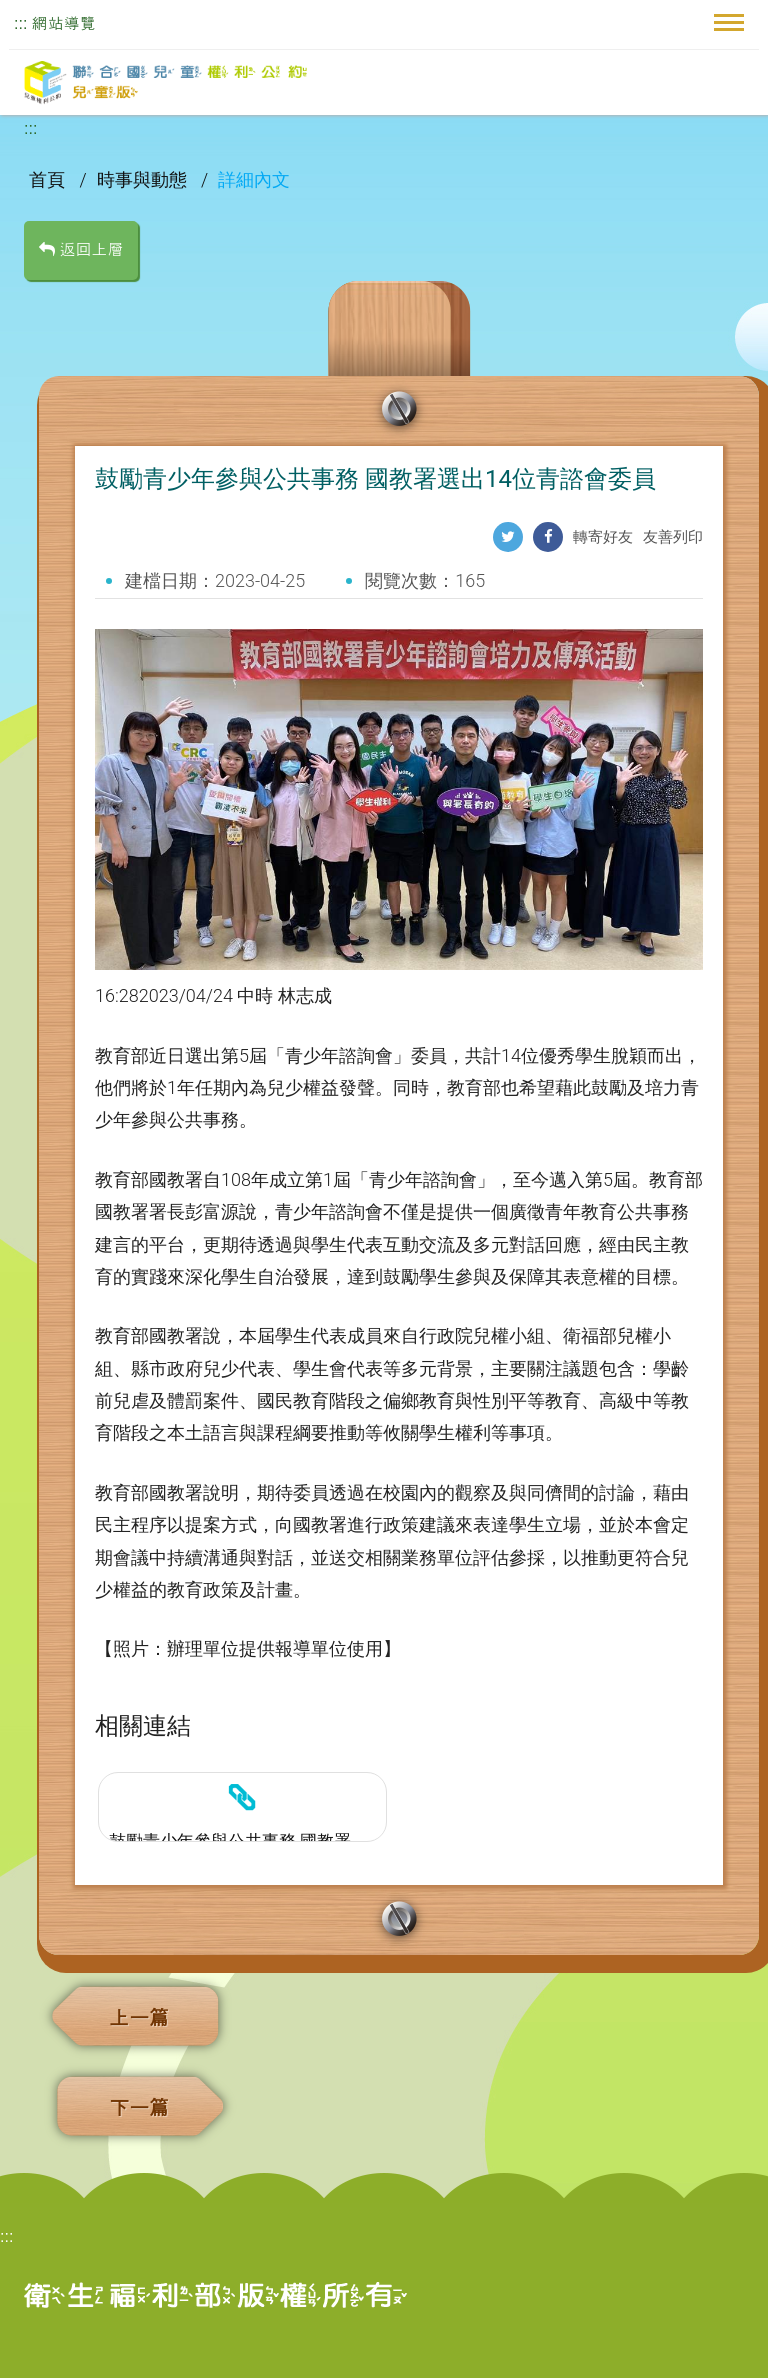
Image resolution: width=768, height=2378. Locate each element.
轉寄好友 (603, 537)
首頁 (49, 179)
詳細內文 (254, 179)
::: (20, 23)
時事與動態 (144, 179)
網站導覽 (64, 23)
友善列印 (673, 537)
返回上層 (81, 249)
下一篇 (139, 2108)
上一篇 (139, 2018)
